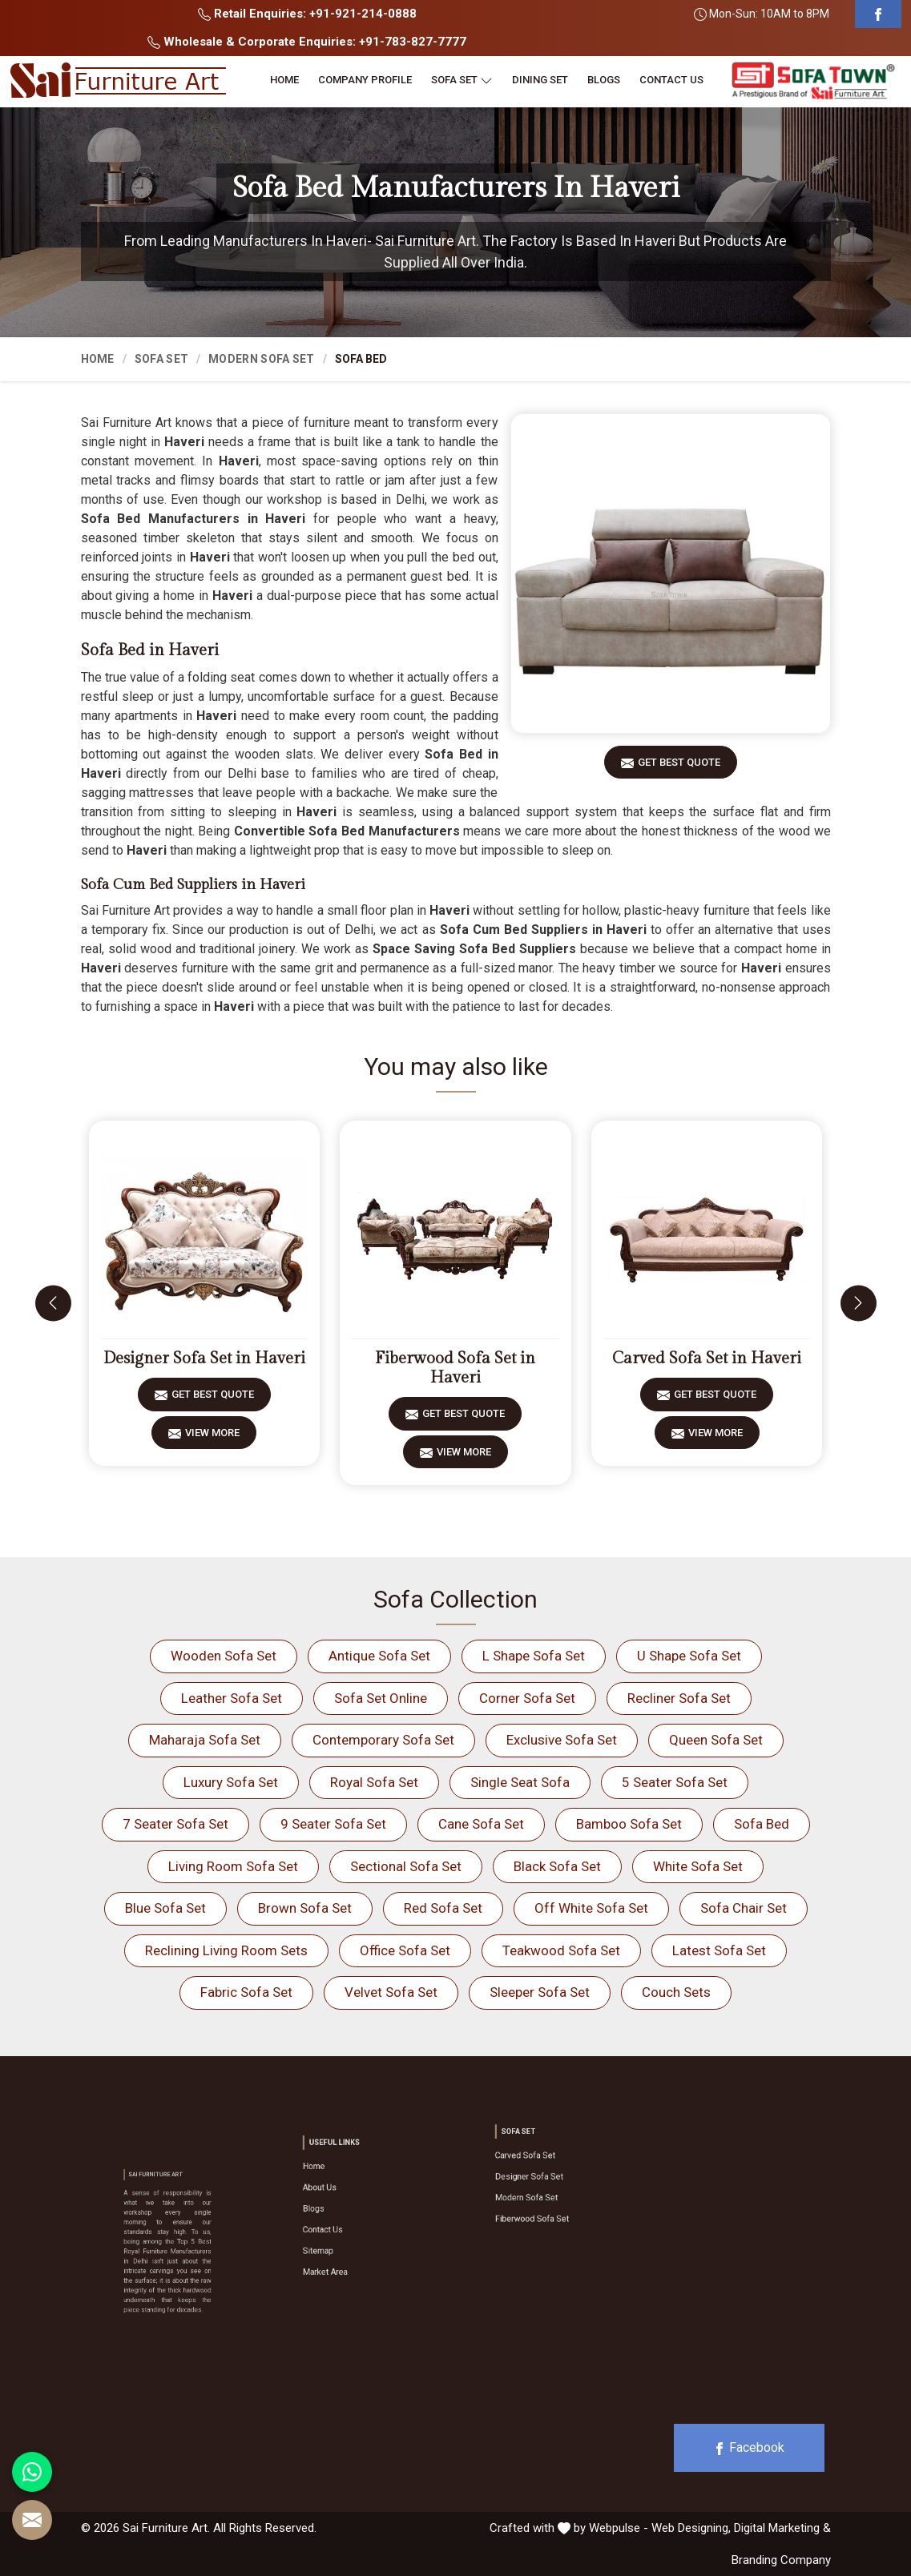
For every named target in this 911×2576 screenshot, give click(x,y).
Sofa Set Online (380, 1698)
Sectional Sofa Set (406, 1866)
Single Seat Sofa (520, 1782)
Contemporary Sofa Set (383, 1740)
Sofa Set (462, 80)
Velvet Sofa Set (391, 1992)
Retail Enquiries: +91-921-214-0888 (307, 13)
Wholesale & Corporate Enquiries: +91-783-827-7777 (306, 41)
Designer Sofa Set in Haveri (204, 1358)
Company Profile (365, 80)
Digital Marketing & (782, 2528)
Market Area (341, 2242)
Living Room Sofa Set (233, 1866)
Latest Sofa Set (719, 1950)
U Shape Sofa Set (689, 1656)
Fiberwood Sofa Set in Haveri (455, 1368)
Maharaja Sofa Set (204, 1740)
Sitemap (337, 2230)
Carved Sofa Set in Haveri (706, 1358)
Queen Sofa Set (716, 1740)
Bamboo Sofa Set (629, 1824)
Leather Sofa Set (231, 1698)
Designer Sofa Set (539, 2177)
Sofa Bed (761, 1824)
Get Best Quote (679, 767)
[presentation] (53, 1303)
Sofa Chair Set (743, 1908)
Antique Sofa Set (379, 1656)
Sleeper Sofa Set (540, 1992)
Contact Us (671, 80)
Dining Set (540, 80)
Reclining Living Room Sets (226, 1950)
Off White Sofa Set (591, 1908)
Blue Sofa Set (165, 1908)
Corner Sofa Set (527, 1698)
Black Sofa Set (557, 1866)
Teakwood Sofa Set (561, 1950)
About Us (338, 2198)
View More (212, 1438)
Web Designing (689, 2528)
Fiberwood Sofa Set (541, 2198)
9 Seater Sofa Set (333, 1824)
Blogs (603, 80)
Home (284, 80)
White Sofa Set (698, 1866)
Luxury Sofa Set (230, 1782)
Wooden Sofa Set (223, 1656)
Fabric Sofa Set (246, 1992)
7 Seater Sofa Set (175, 1824)
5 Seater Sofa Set (675, 1782)
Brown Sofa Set (305, 1908)
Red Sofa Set (443, 1908)
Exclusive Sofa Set (561, 1740)
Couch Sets (676, 1992)
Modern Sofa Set (261, 358)
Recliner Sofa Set (679, 1698)
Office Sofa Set (405, 1950)
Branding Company (781, 2560)
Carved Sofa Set (537, 2166)
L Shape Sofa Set (533, 1656)
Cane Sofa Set (481, 1824)
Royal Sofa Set (374, 1782)
